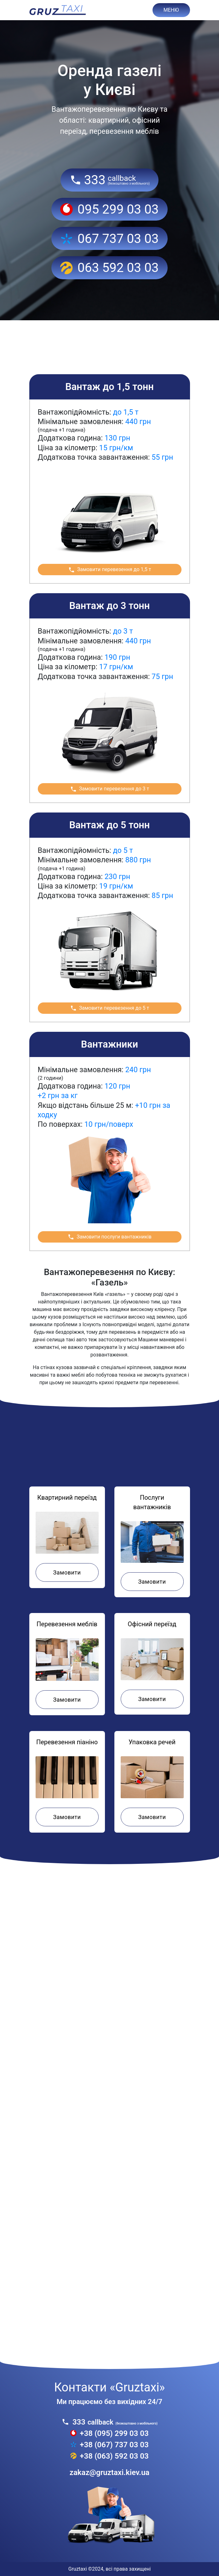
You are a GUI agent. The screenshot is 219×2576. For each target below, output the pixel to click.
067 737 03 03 (109, 238)
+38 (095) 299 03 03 (109, 2433)
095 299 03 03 (109, 209)
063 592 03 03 (109, 267)
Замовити (67, 1572)
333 (109, 179)
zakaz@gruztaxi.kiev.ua (109, 2472)
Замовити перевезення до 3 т (109, 789)
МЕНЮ (171, 10)
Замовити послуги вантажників (109, 1236)
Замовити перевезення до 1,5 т (109, 569)
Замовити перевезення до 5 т (109, 1008)
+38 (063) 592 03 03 (109, 2456)
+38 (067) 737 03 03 (109, 2444)
